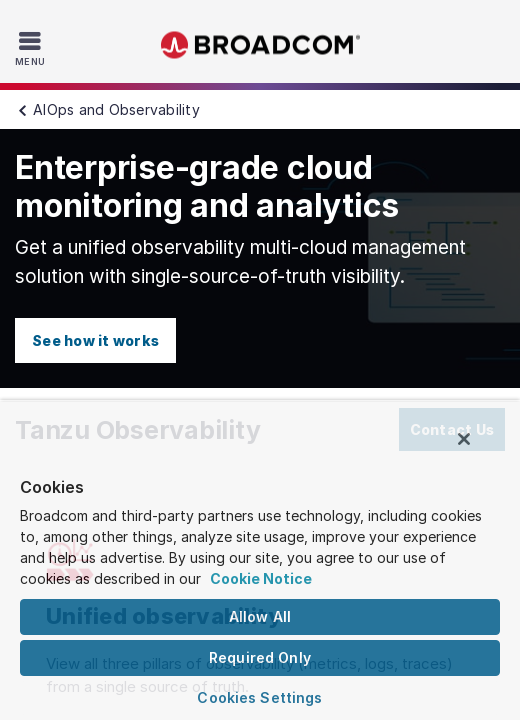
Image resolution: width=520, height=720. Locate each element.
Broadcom (260, 45)
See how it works (95, 340)
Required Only (260, 657)
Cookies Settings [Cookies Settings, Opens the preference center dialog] (259, 697)
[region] (260, 564)
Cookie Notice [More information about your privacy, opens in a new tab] (261, 578)
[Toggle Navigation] (32, 48)
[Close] (478, 448)
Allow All (260, 616)
